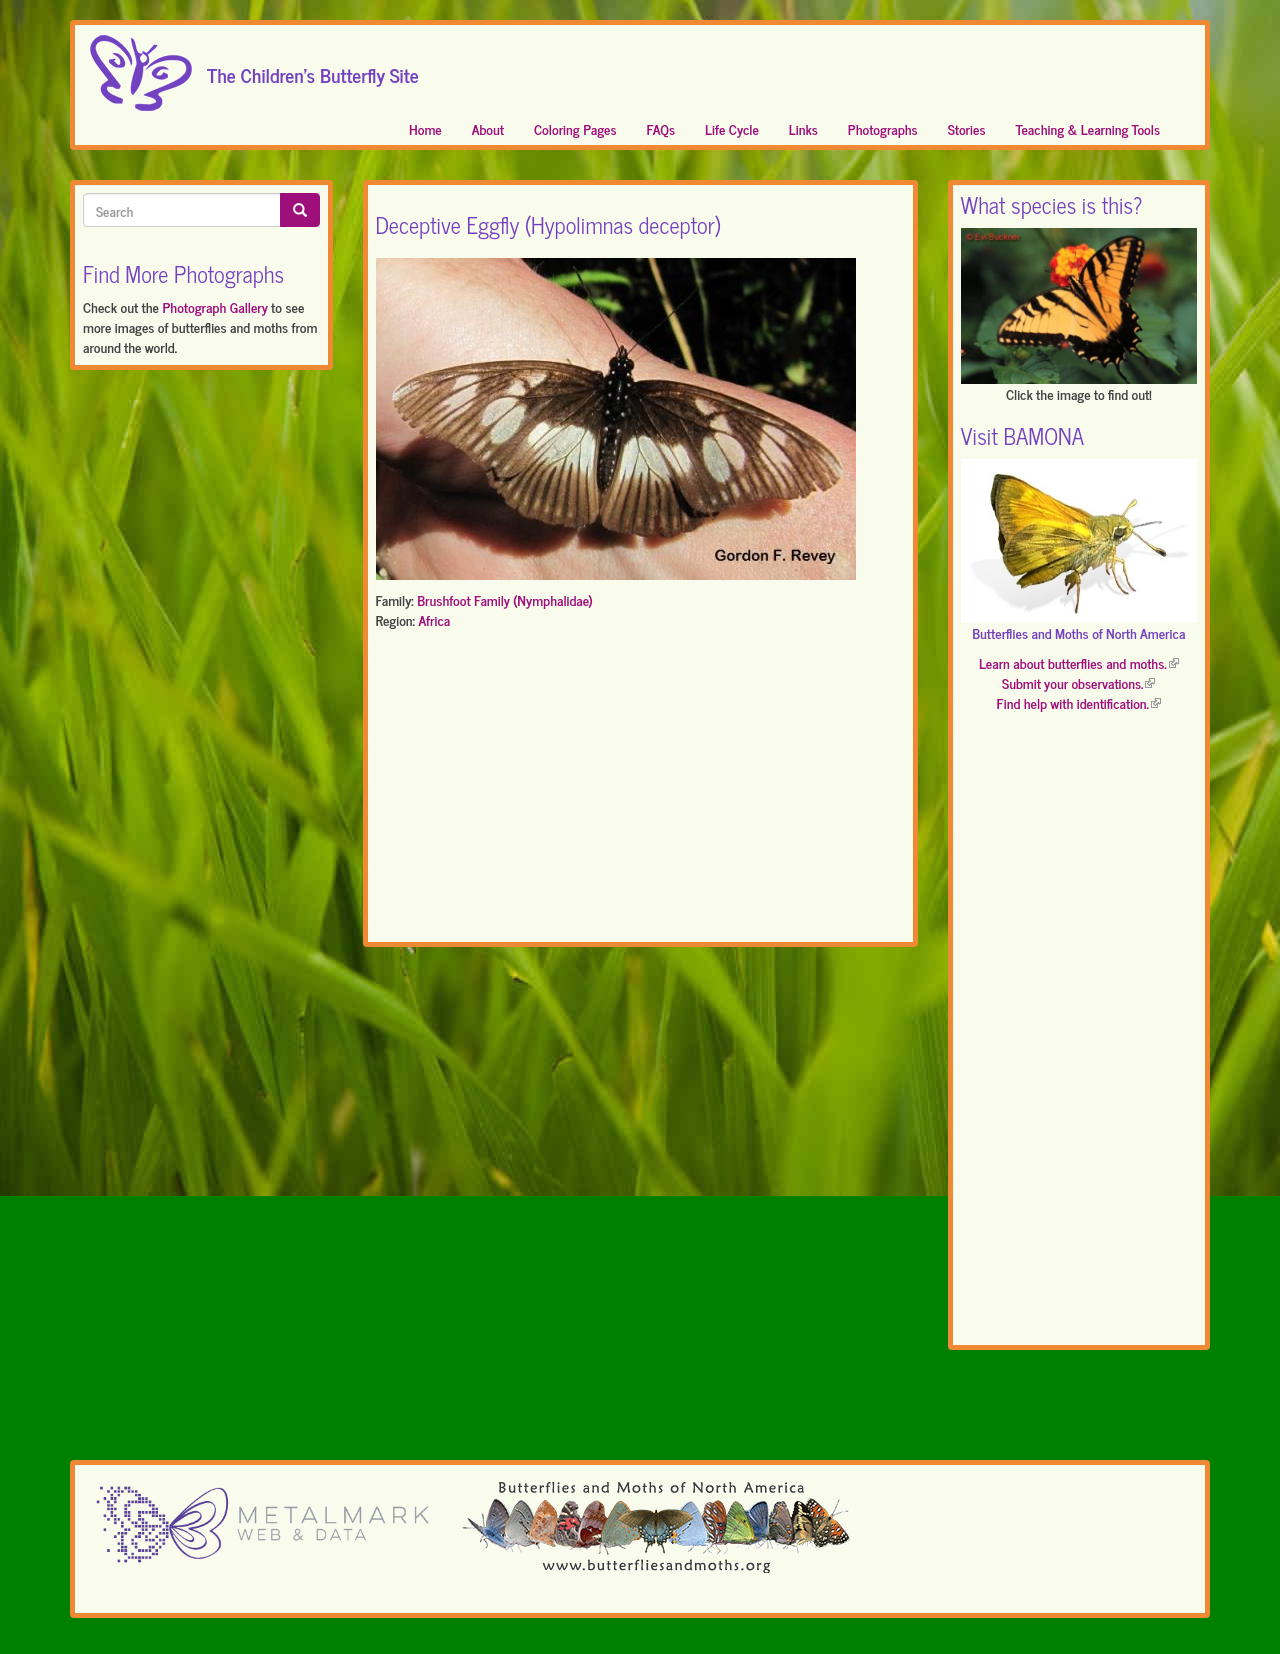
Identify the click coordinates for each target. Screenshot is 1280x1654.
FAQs (661, 128)
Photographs (883, 128)
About (488, 128)
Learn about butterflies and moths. (1079, 662)
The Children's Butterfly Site (313, 69)
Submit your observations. (1078, 682)
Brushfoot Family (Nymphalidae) (505, 599)
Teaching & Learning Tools (1088, 128)
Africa (434, 619)
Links (803, 128)
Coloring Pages (575, 128)
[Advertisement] (640, 790)
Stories (967, 128)
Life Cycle (732, 128)
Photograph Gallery (214, 306)
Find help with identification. (1079, 702)
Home (425, 128)
